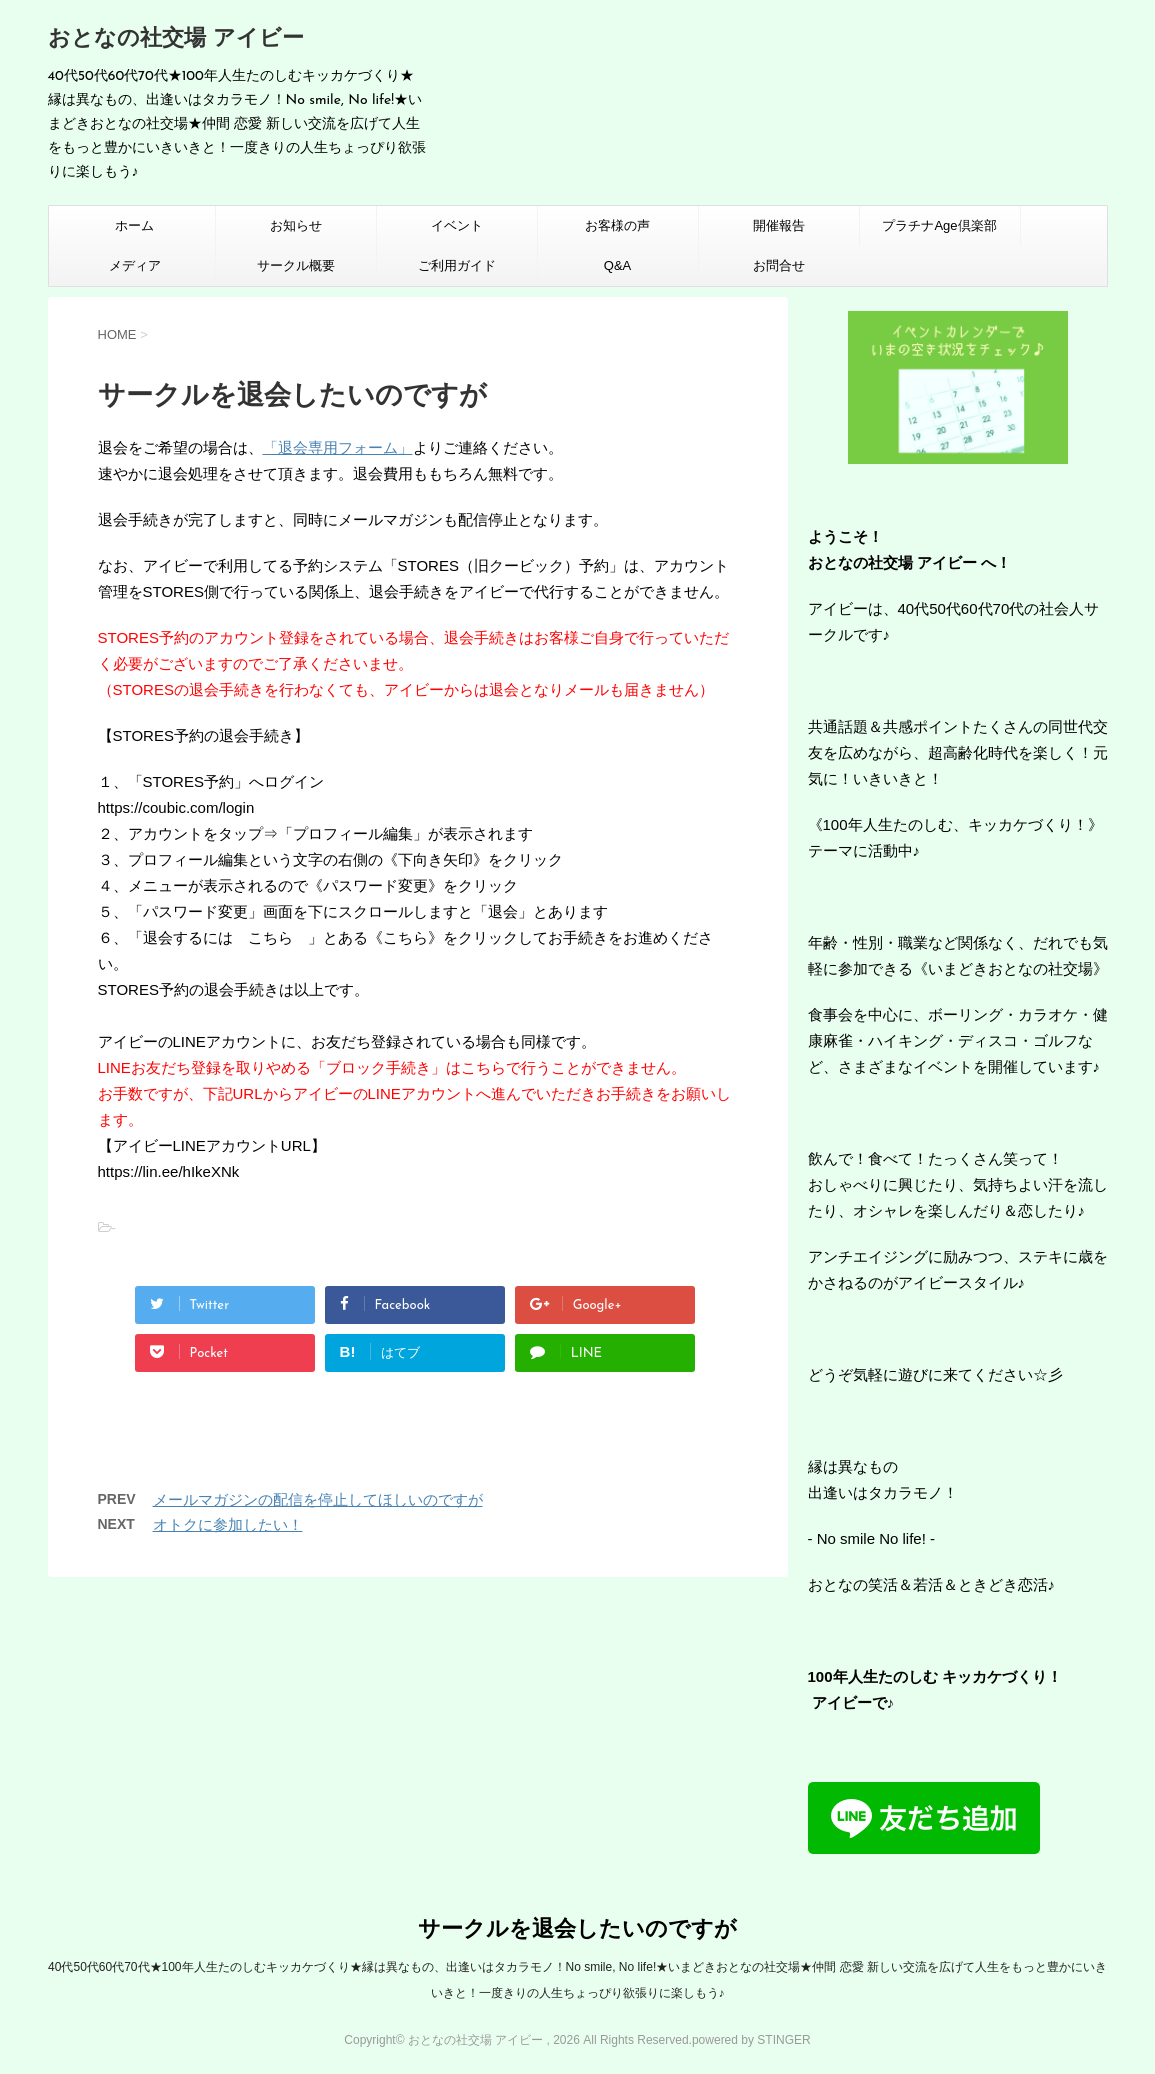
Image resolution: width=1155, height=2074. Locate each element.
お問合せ (779, 265)
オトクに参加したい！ (228, 1524)
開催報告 (779, 225)
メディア (135, 265)
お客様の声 (617, 225)
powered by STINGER (751, 2040)
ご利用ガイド (457, 265)
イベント (457, 225)
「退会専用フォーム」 (338, 447)
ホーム (134, 225)
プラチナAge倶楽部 (939, 225)
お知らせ (296, 225)
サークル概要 (296, 265)
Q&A (617, 265)
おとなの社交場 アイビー (176, 39)
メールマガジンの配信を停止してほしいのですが (318, 1499)
